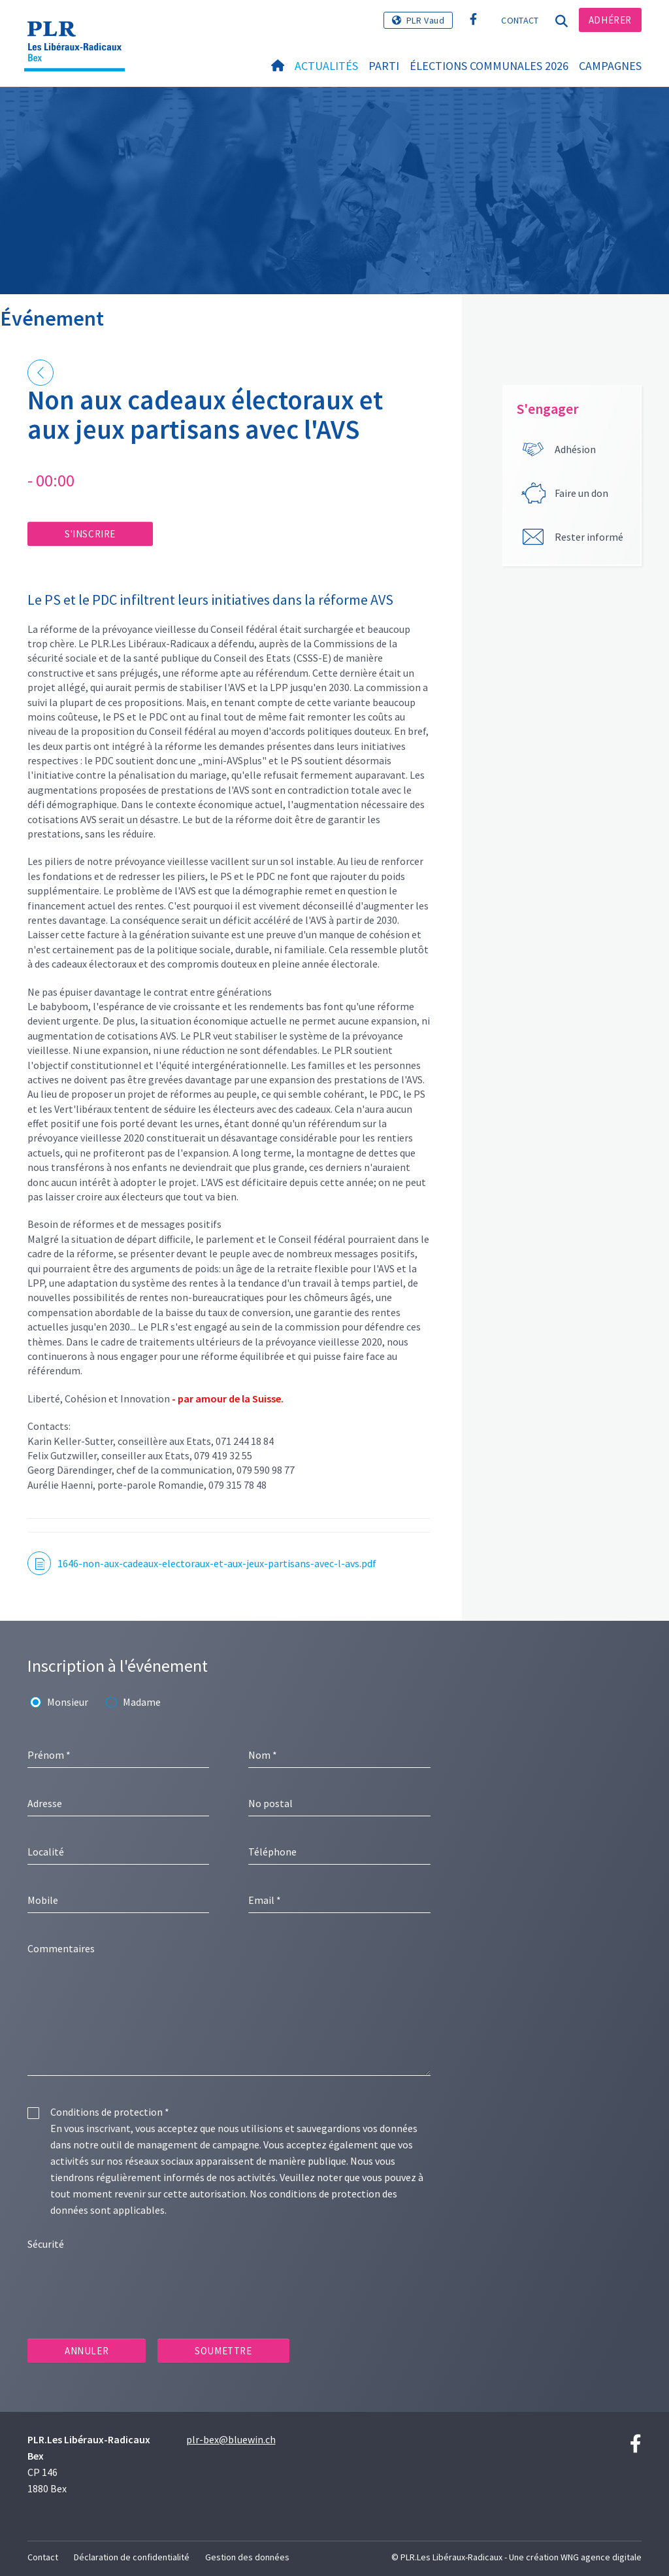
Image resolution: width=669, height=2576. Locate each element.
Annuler (86, 2350)
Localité (45, 1851)
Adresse (44, 1803)
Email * (264, 1900)
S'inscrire (90, 534)
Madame (142, 1701)
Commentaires (61, 1948)
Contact (519, 20)
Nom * (262, 1754)
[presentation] (126, 2283)
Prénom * (49, 1754)
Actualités (326, 66)
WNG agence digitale (601, 2557)
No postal (270, 1803)
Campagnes (610, 66)
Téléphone (272, 1851)
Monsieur (67, 1701)
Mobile (42, 1900)
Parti (383, 66)
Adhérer (610, 20)
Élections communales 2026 (489, 66)
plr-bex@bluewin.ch (231, 2439)
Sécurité (45, 2243)
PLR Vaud (425, 20)
